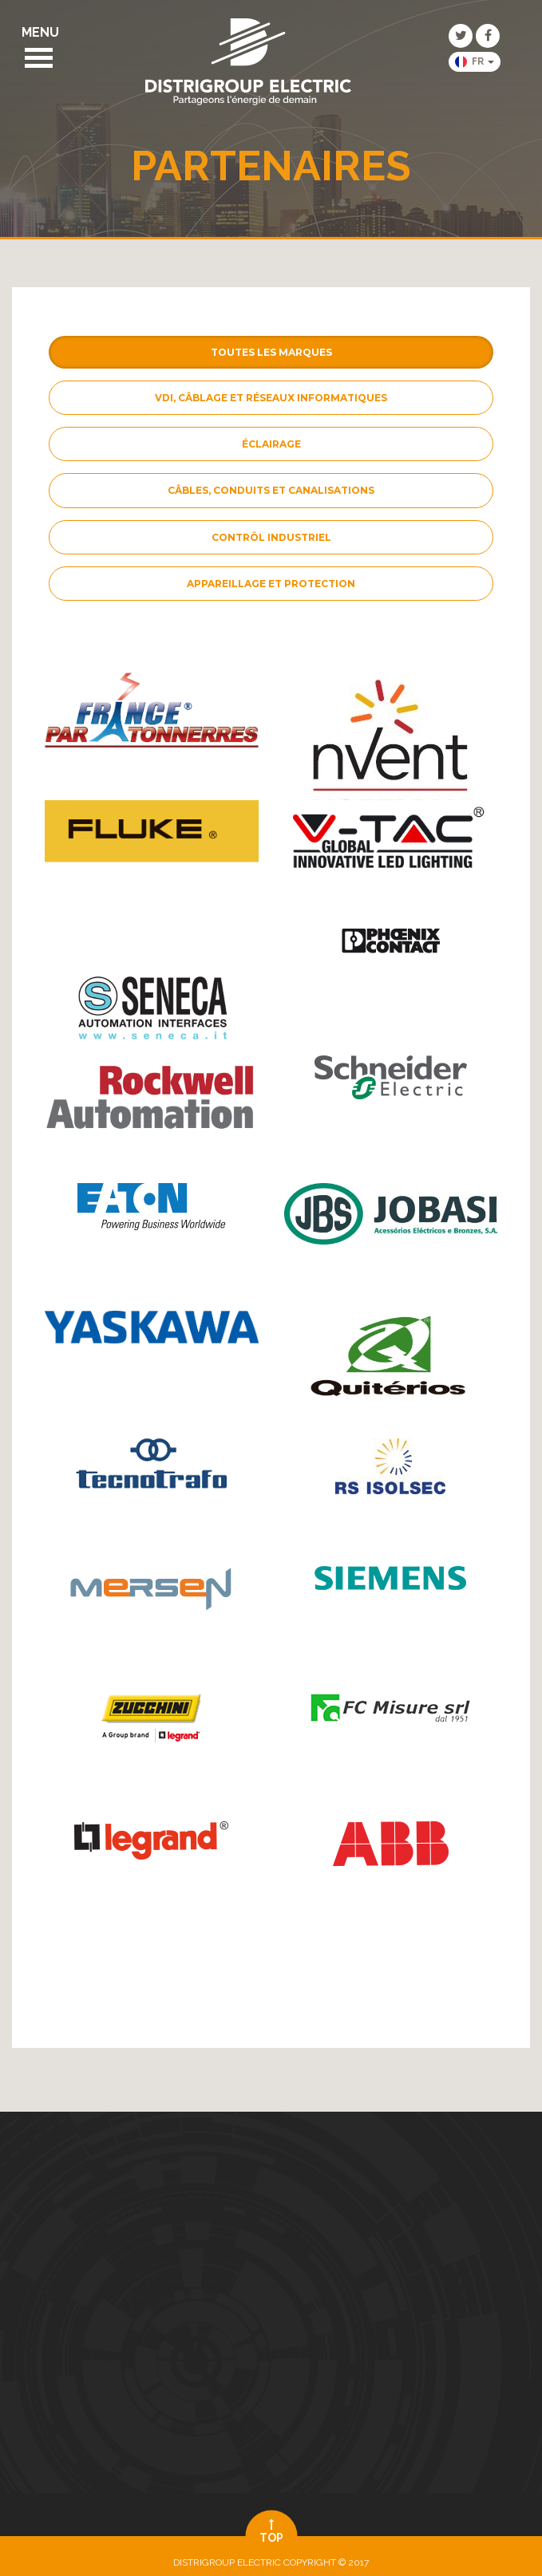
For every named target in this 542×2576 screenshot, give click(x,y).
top (271, 2531)
